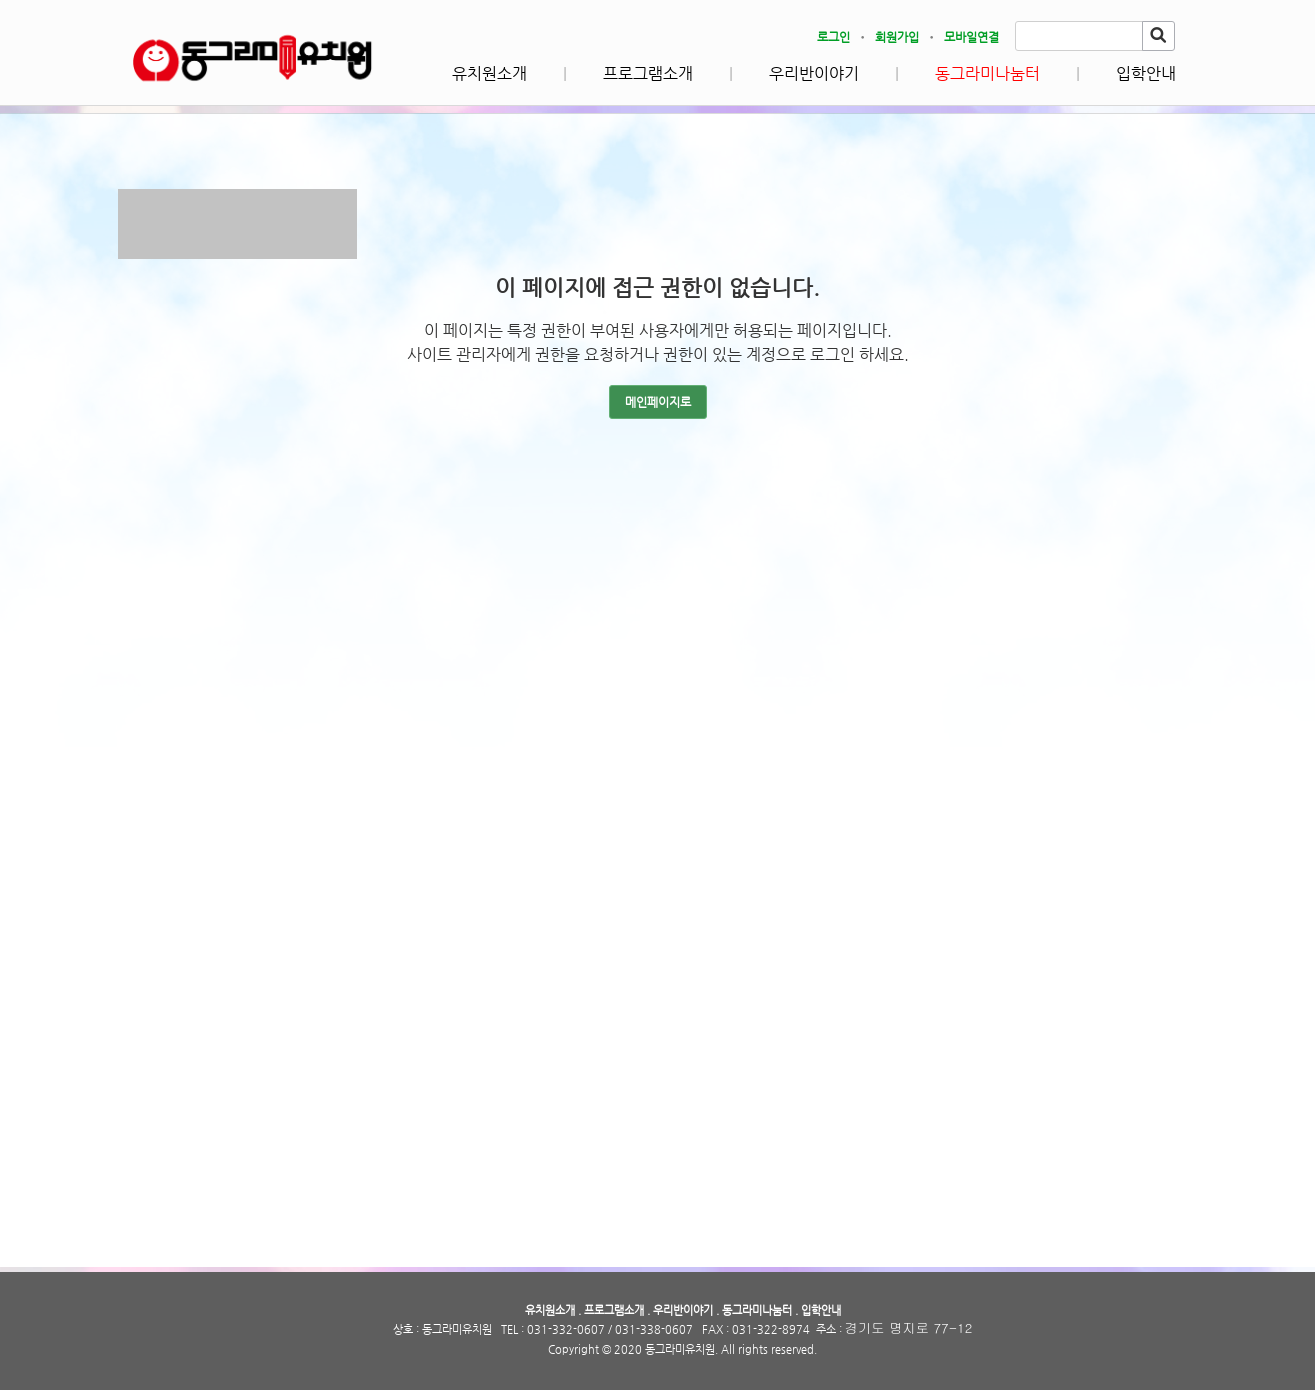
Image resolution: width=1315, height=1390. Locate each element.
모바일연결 (971, 37)
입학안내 (1146, 73)
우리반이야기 (814, 73)
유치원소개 (489, 73)
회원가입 (897, 37)
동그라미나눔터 (987, 73)
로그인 (833, 37)
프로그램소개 (648, 73)
